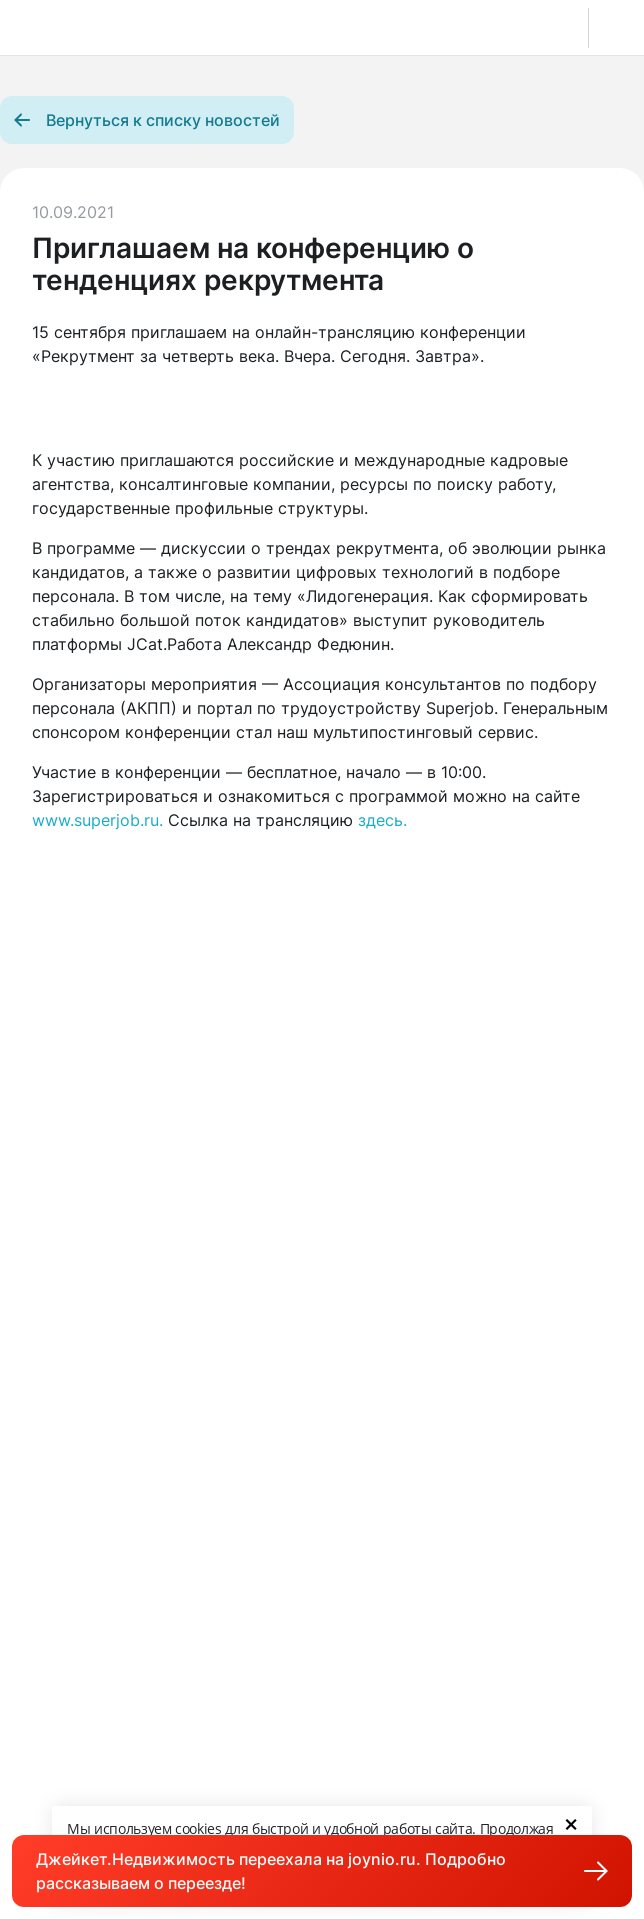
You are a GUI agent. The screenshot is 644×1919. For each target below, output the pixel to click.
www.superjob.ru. (97, 820)
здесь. (382, 820)
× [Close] (570, 1823)
